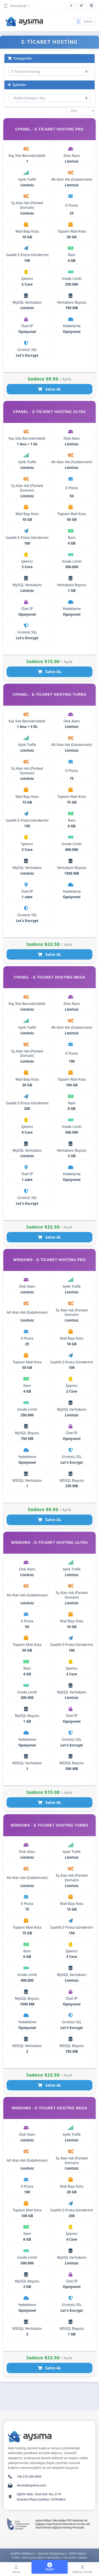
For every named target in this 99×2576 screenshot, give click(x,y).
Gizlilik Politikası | (23, 2553)
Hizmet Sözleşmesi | (52, 2553)
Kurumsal (17, 6)
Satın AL (50, 389)
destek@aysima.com (31, 2485)
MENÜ (84, 21)
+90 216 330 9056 (29, 2476)
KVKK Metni (77, 2553)
